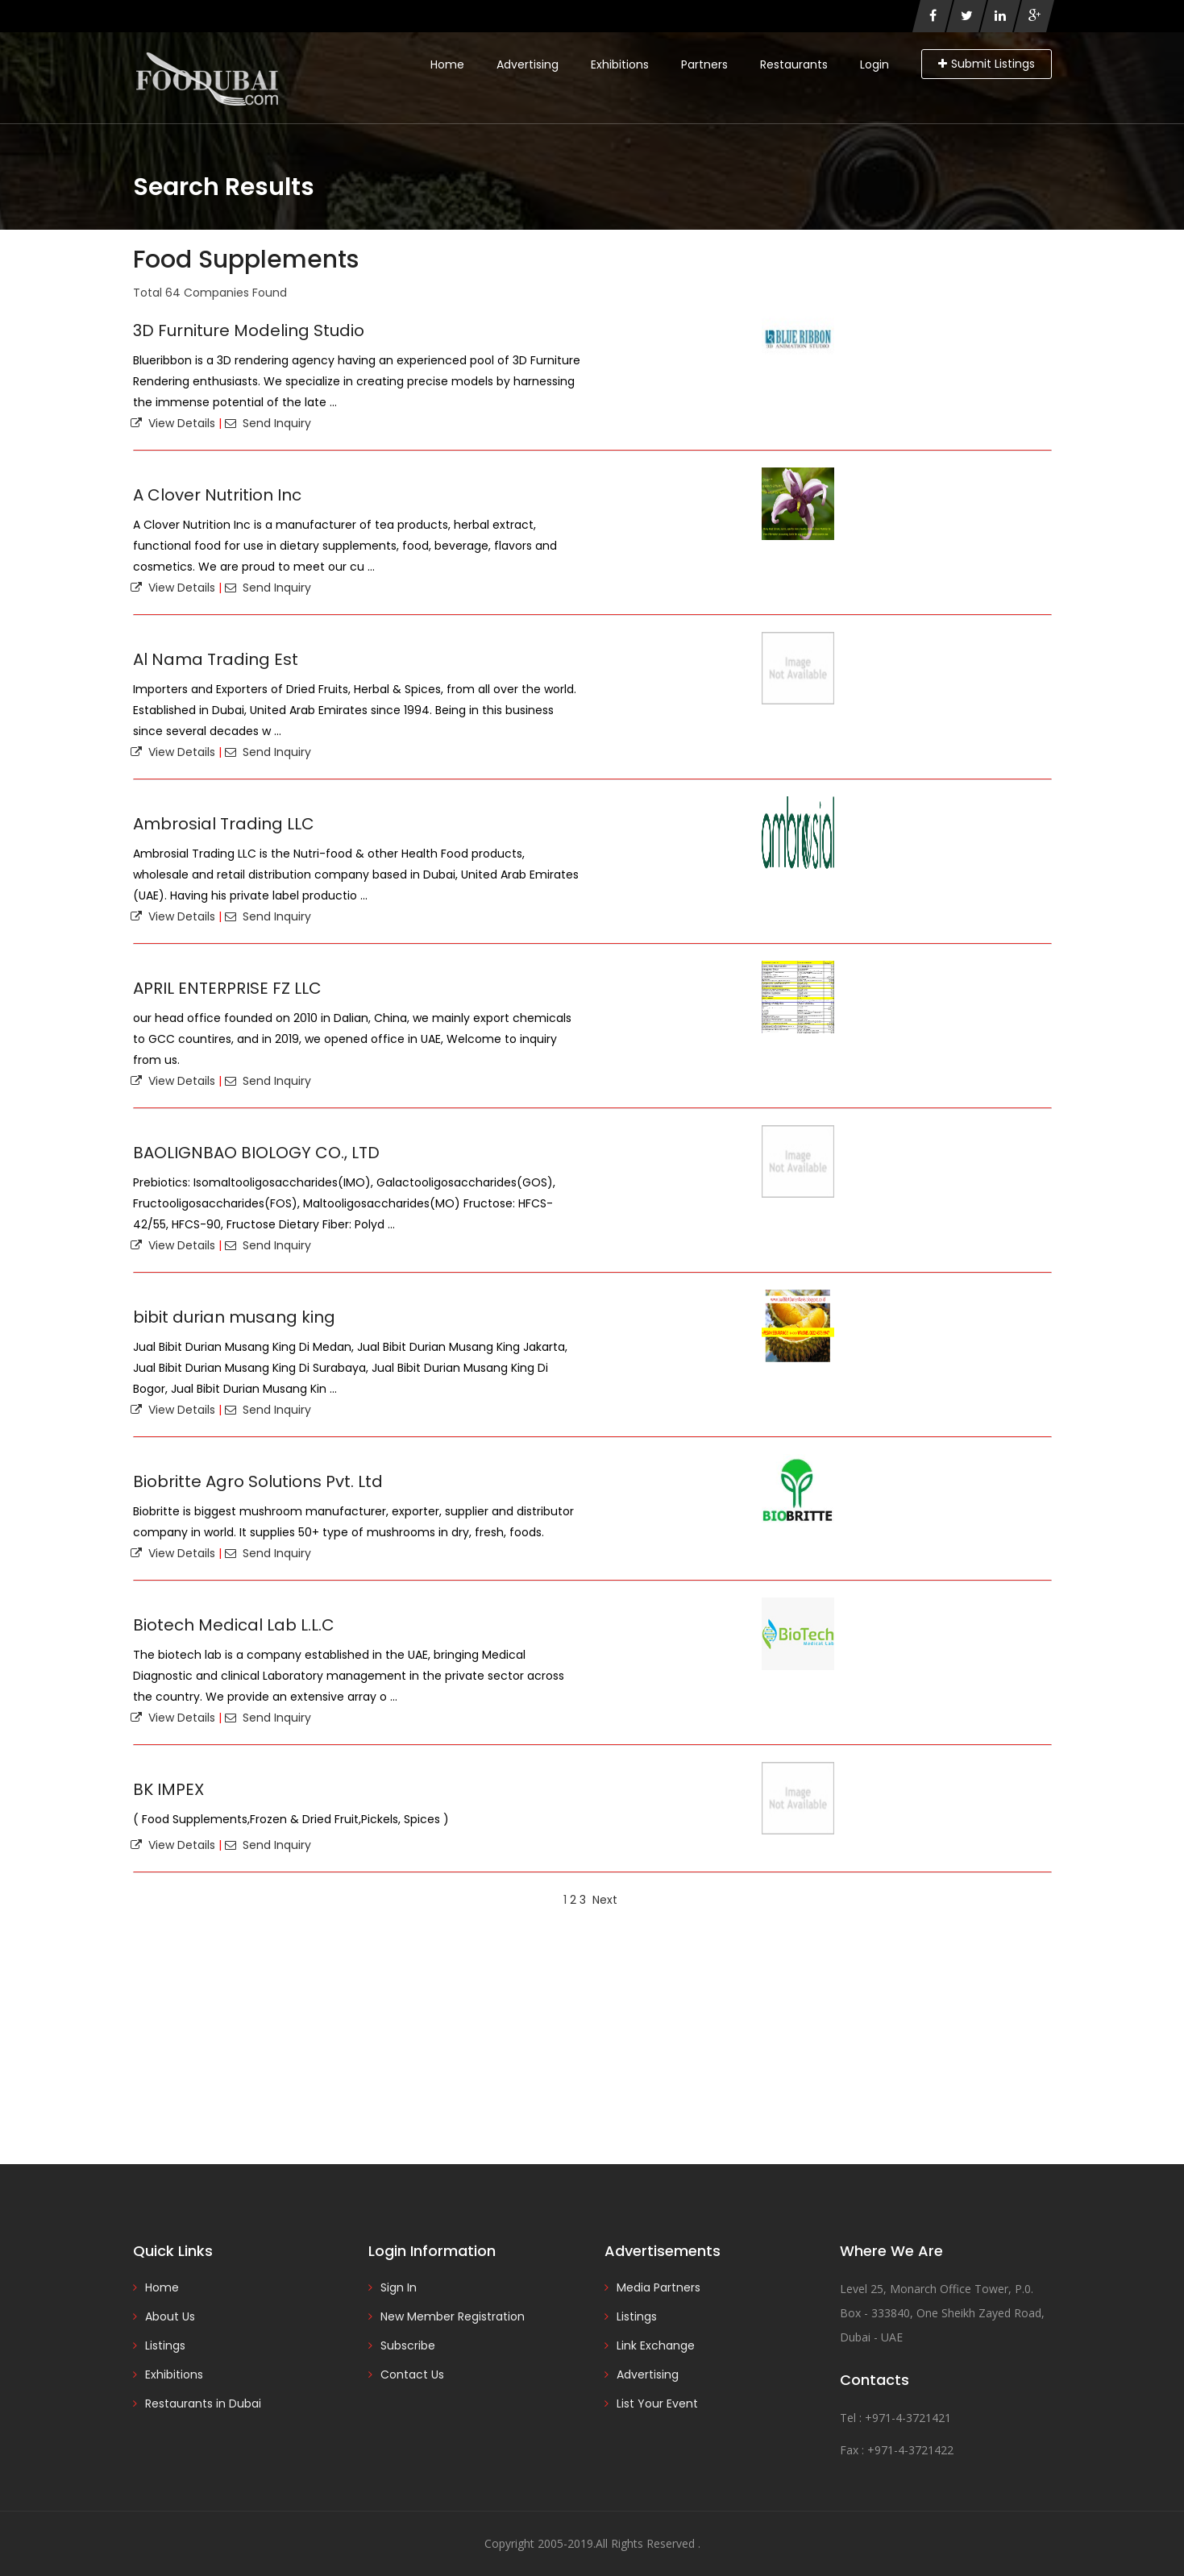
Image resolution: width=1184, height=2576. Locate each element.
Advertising (527, 64)
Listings (165, 2345)
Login (874, 64)
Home (447, 64)
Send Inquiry (268, 423)
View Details (173, 423)
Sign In (398, 2287)
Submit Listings (986, 64)
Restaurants (794, 64)
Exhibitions (620, 64)
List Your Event (657, 2403)
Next (604, 1900)
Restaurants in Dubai (203, 2403)
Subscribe (407, 2345)
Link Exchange (656, 2345)
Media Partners (658, 2287)
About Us (170, 2316)
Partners (704, 64)
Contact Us (412, 2374)
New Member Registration (452, 2316)
